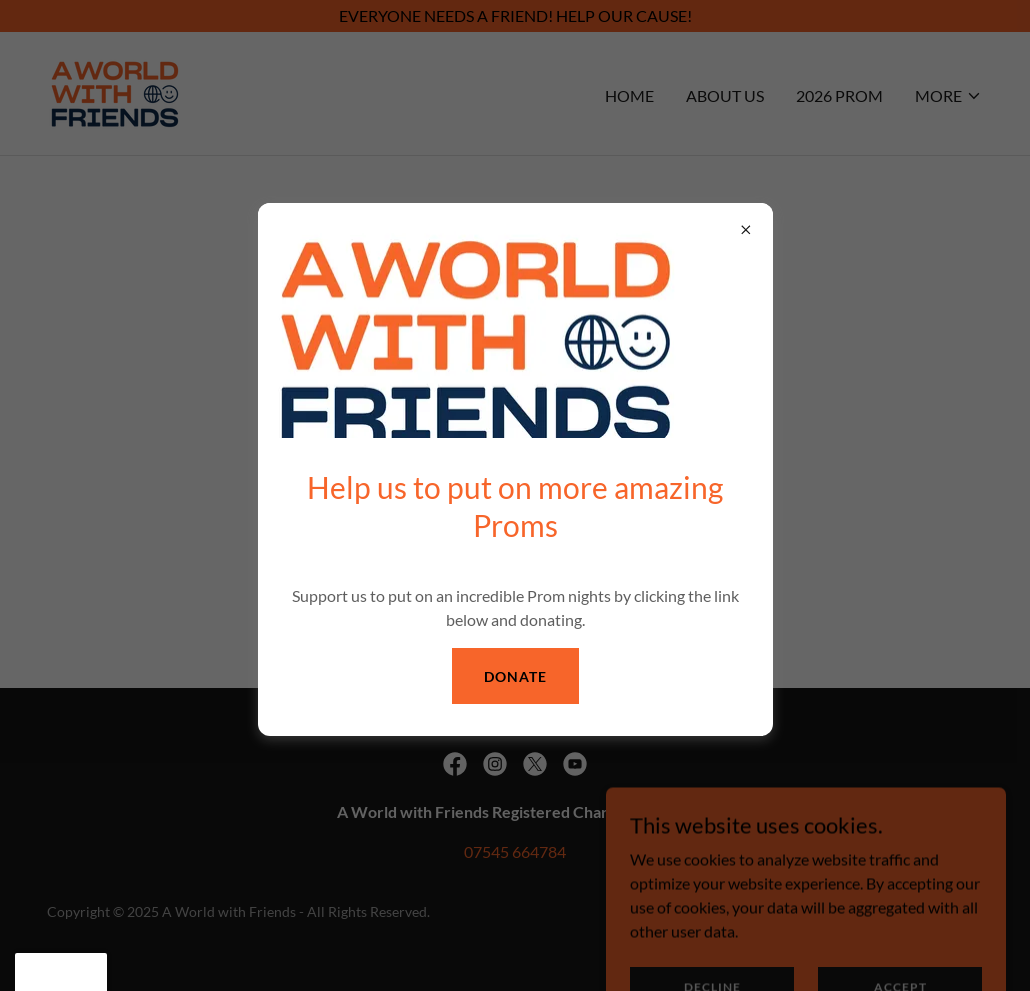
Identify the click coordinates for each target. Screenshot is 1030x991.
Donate (515, 676)
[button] (61, 972)
